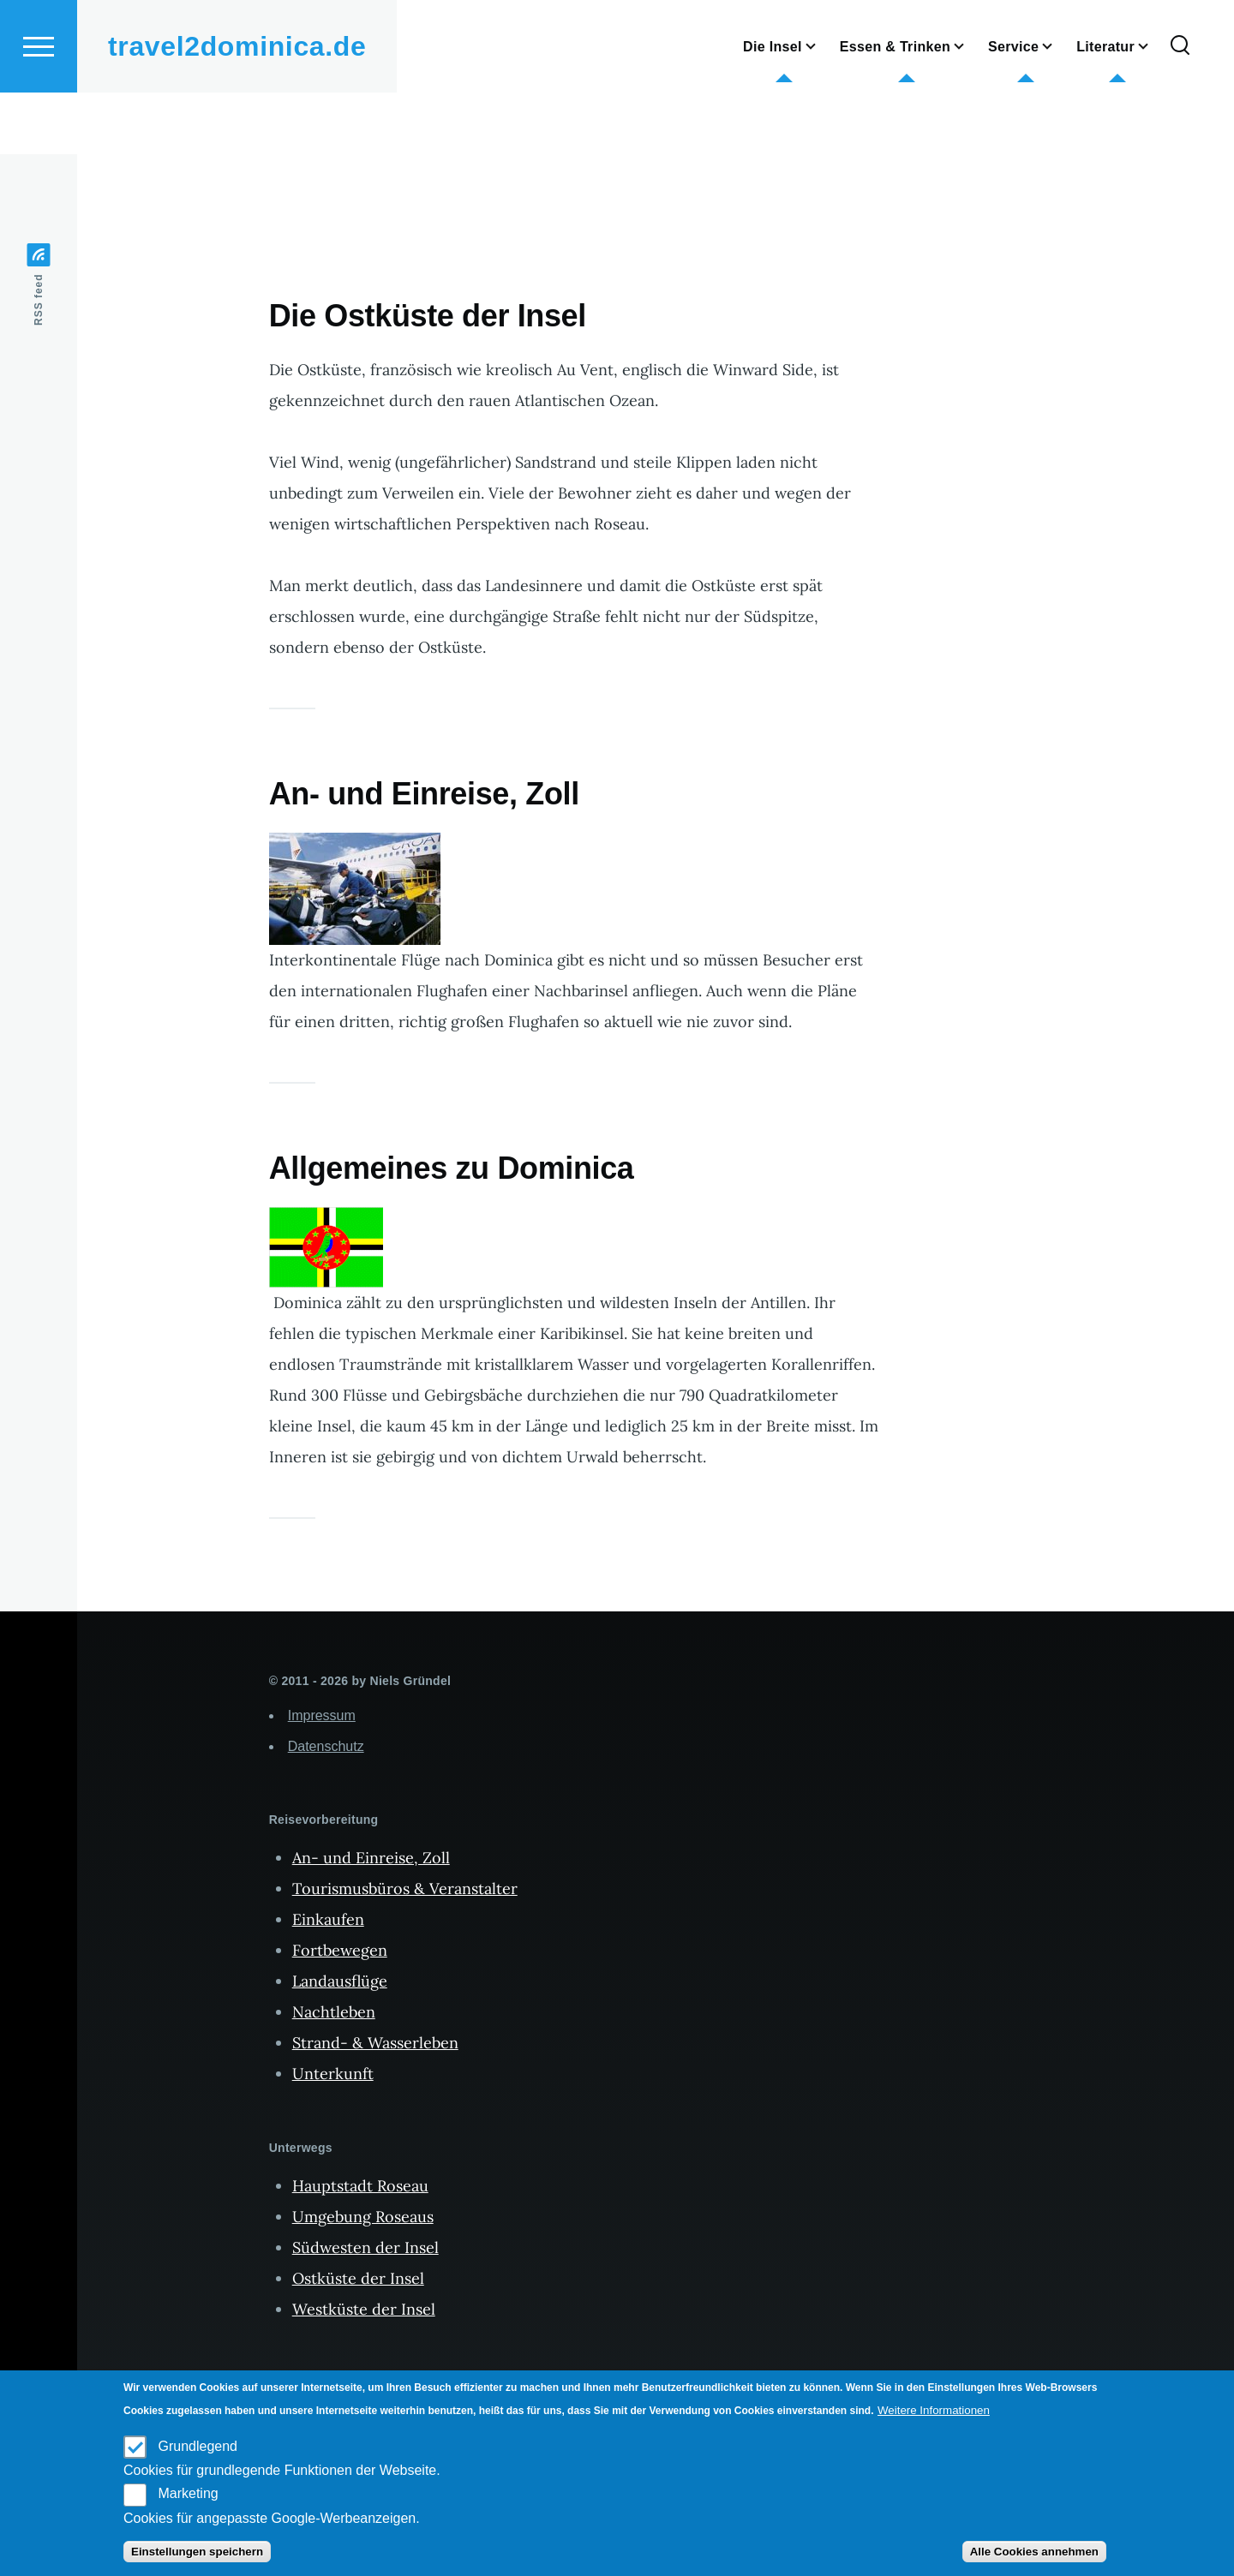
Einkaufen (328, 1920)
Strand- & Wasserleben (375, 2043)
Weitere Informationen (934, 2410)
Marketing (188, 2493)
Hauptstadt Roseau (360, 2186)
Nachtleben (333, 2013)
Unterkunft (333, 2074)
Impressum (322, 1716)
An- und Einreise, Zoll (371, 1858)
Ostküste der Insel (358, 2279)
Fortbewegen (339, 1951)
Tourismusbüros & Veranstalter (405, 1889)
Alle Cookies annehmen (1034, 2551)
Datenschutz (326, 1747)
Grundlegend (197, 2446)
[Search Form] (1180, 108)
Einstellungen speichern (197, 2551)
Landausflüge (339, 1982)
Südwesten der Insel (365, 2248)
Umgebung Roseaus (363, 2217)
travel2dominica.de (237, 108)
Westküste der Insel (363, 2310)
